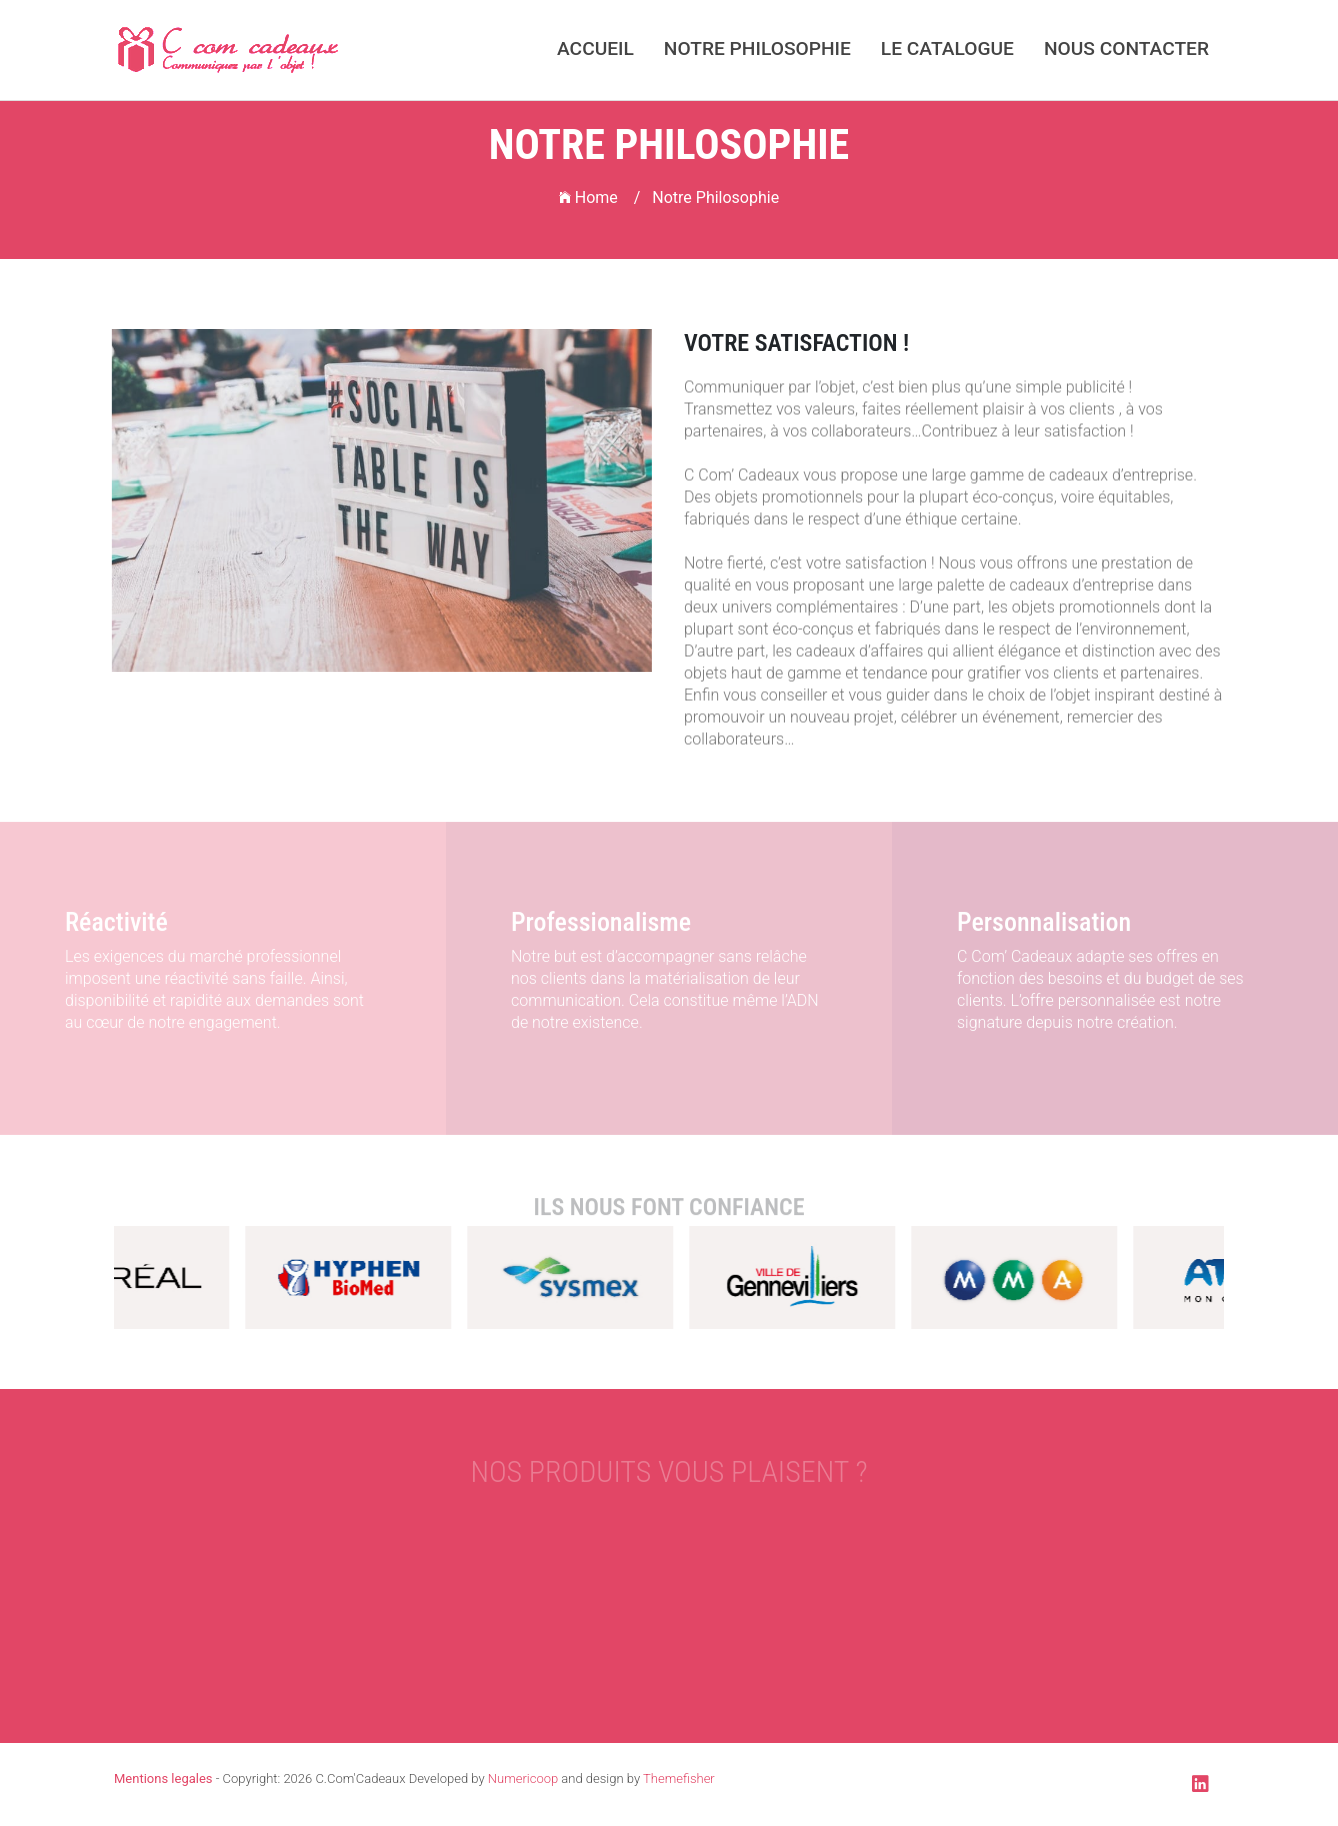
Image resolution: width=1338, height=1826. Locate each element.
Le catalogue (947, 48)
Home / (600, 197)
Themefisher (679, 1778)
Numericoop (523, 1778)
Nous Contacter (1126, 48)
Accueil (595, 48)
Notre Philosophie (757, 48)
